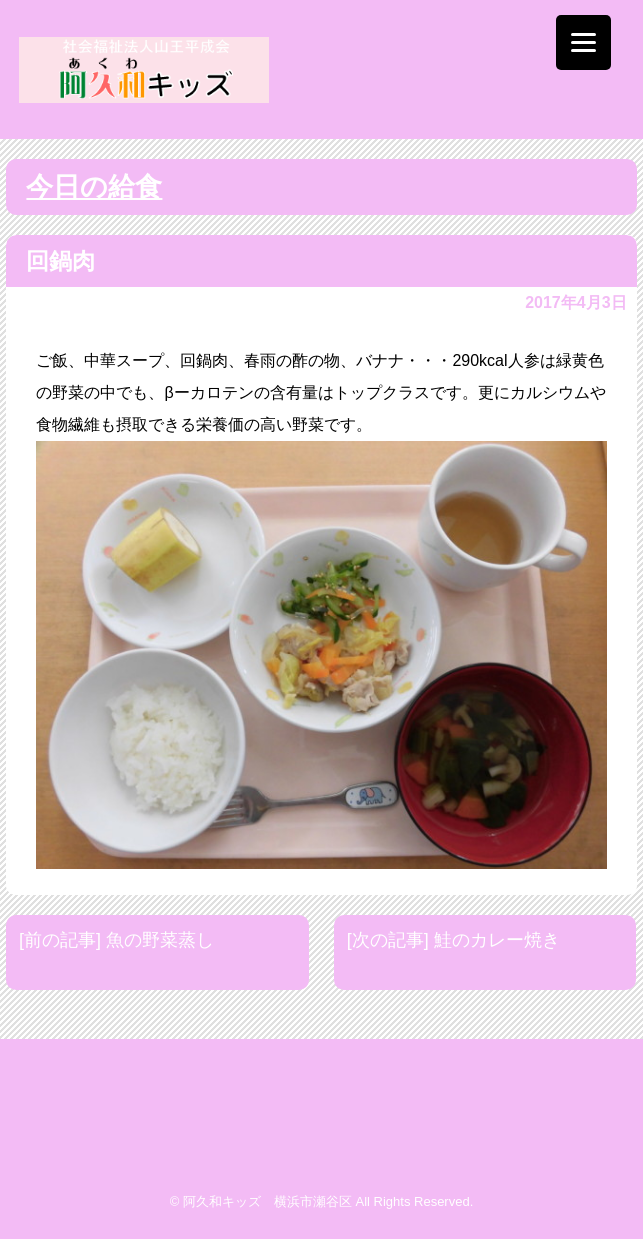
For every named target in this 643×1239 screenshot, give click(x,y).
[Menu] (583, 42)
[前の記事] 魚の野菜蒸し (116, 940)
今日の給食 (94, 187)
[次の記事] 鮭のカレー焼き (453, 940)
